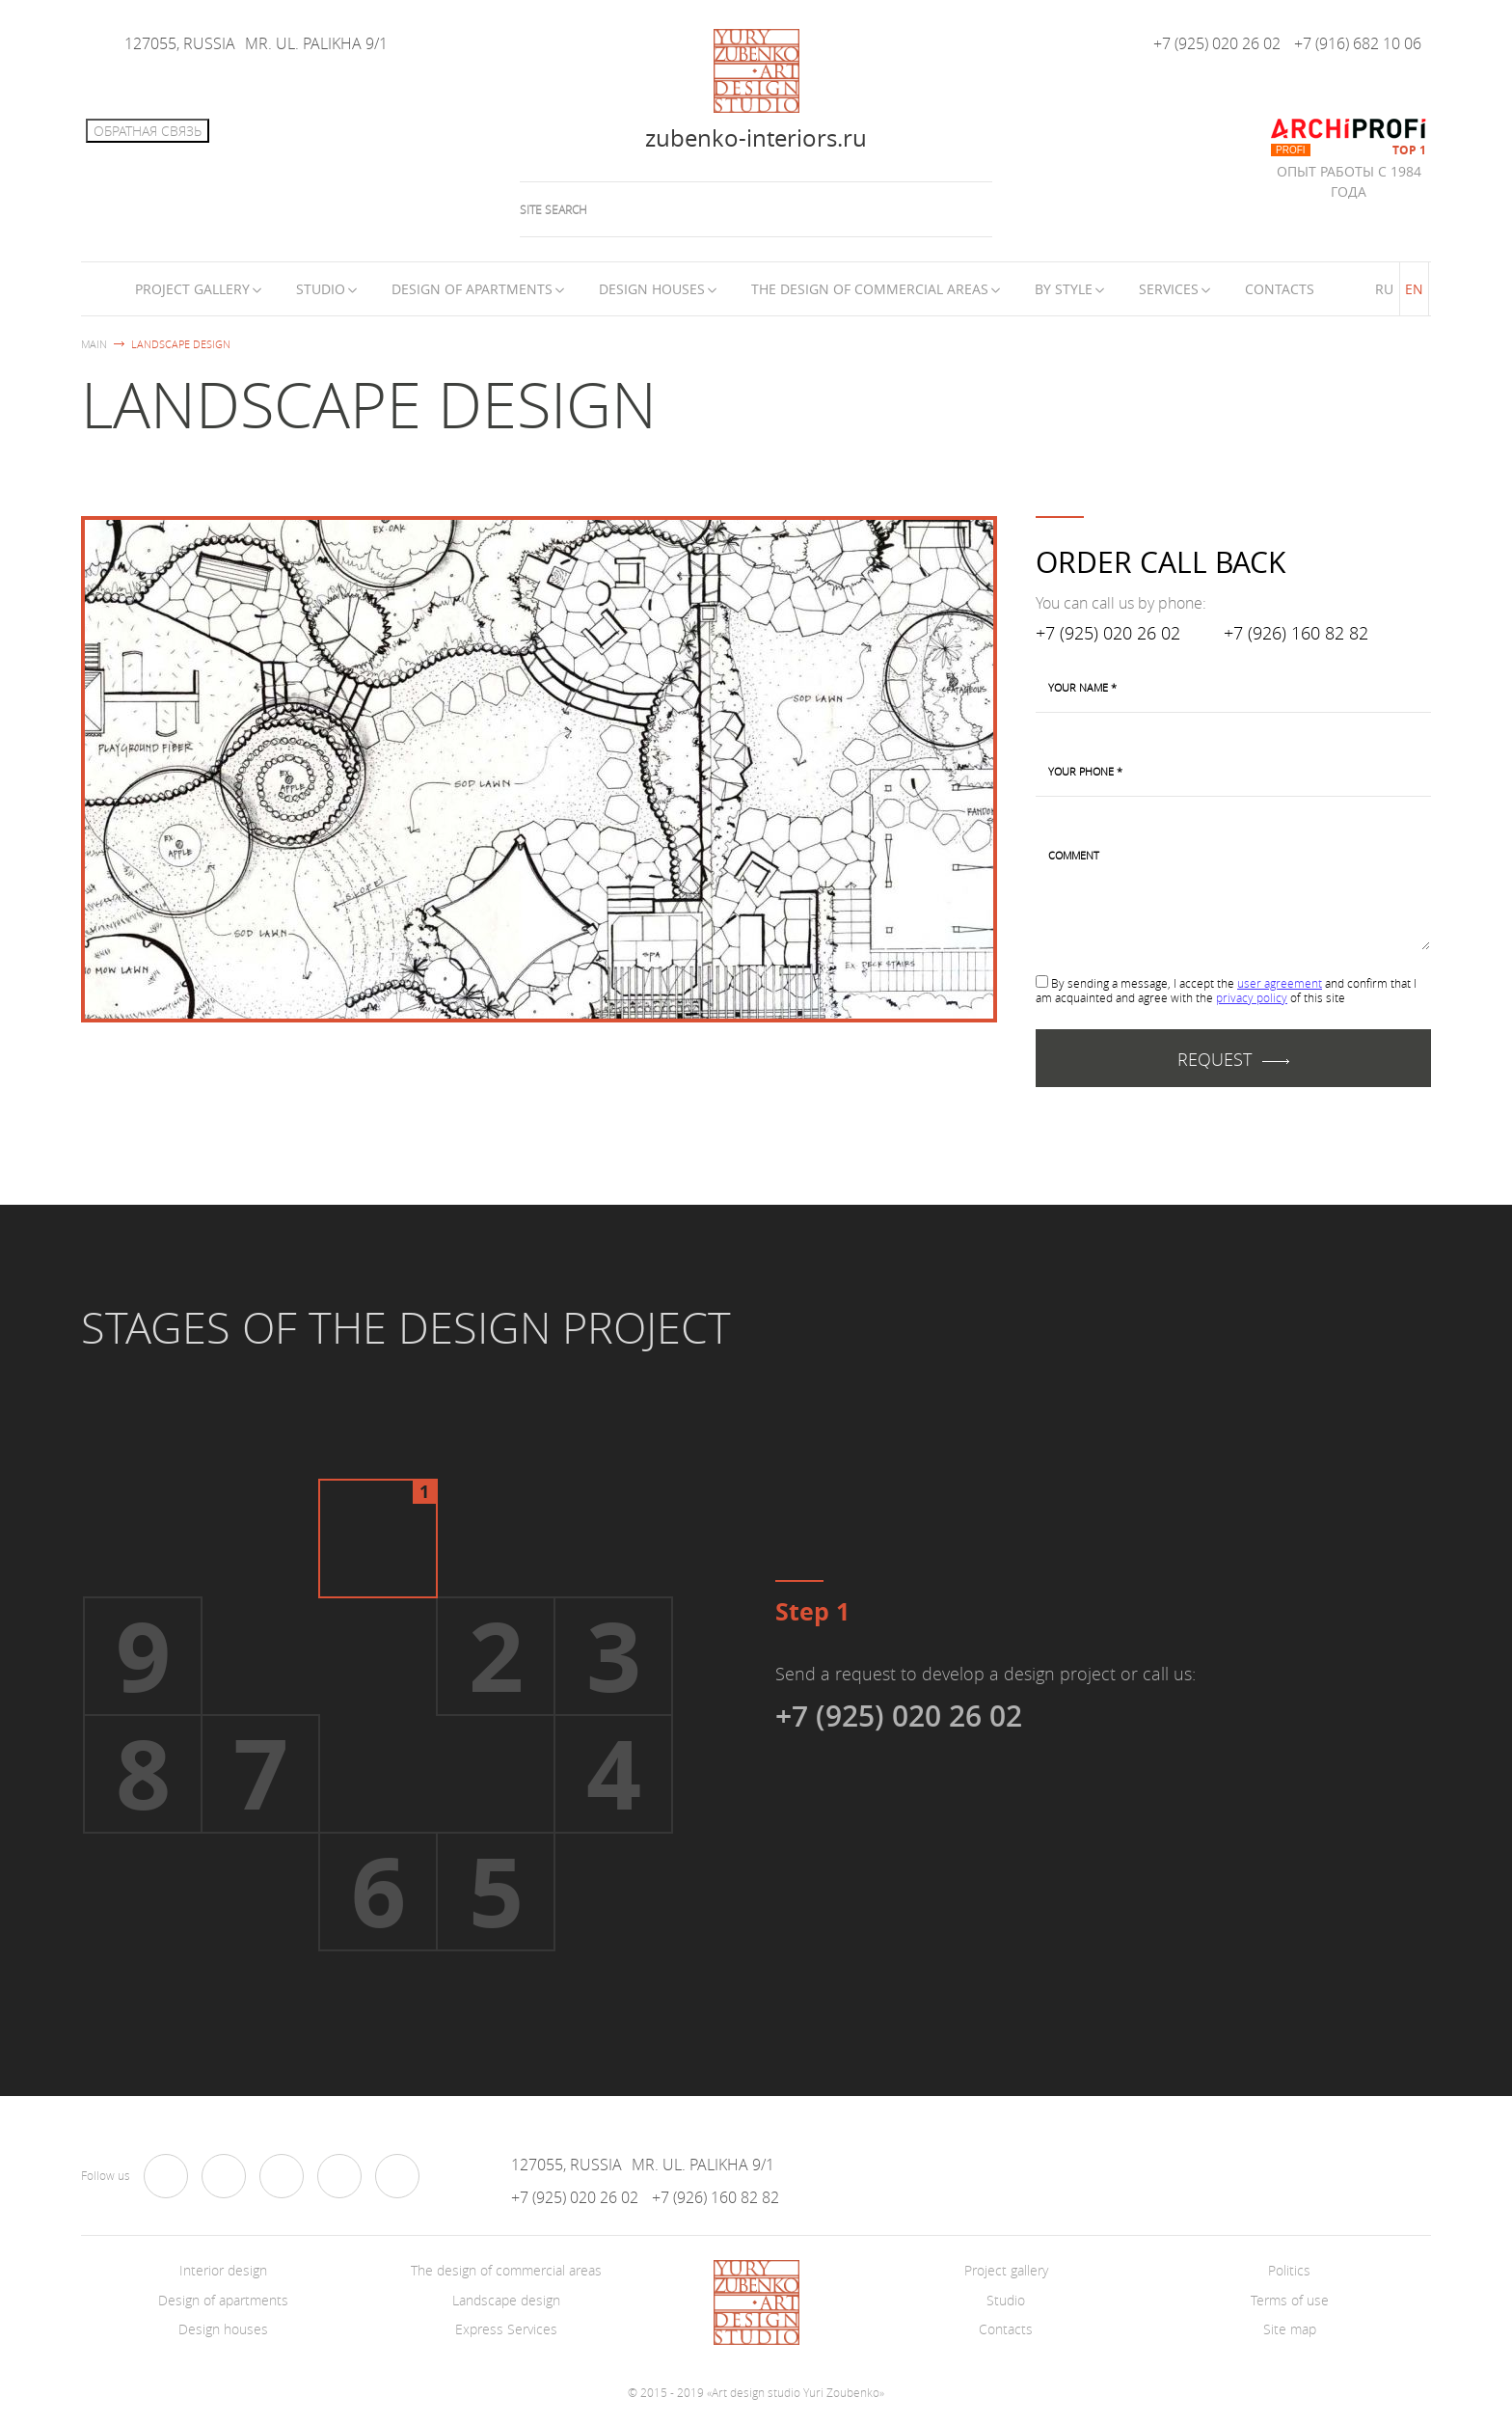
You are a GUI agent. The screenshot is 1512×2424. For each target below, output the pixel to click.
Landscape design (506, 2300)
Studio (320, 289)
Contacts (1279, 289)
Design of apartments (472, 289)
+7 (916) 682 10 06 (1357, 43)
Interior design (223, 2270)
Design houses (652, 289)
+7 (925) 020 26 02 (1217, 43)
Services (1169, 289)
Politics (1289, 2270)
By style (1064, 289)
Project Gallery (192, 289)
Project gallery (1006, 2270)
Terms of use (1290, 2300)
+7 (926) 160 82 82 (1296, 633)
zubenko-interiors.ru (756, 138)
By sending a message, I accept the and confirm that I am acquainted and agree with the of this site (1226, 990)
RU (1384, 289)
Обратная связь (148, 131)
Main (94, 344)
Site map (1289, 2329)
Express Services (506, 2329)
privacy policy (1251, 997)
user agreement (1279, 983)
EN (1414, 289)
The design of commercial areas (869, 289)
